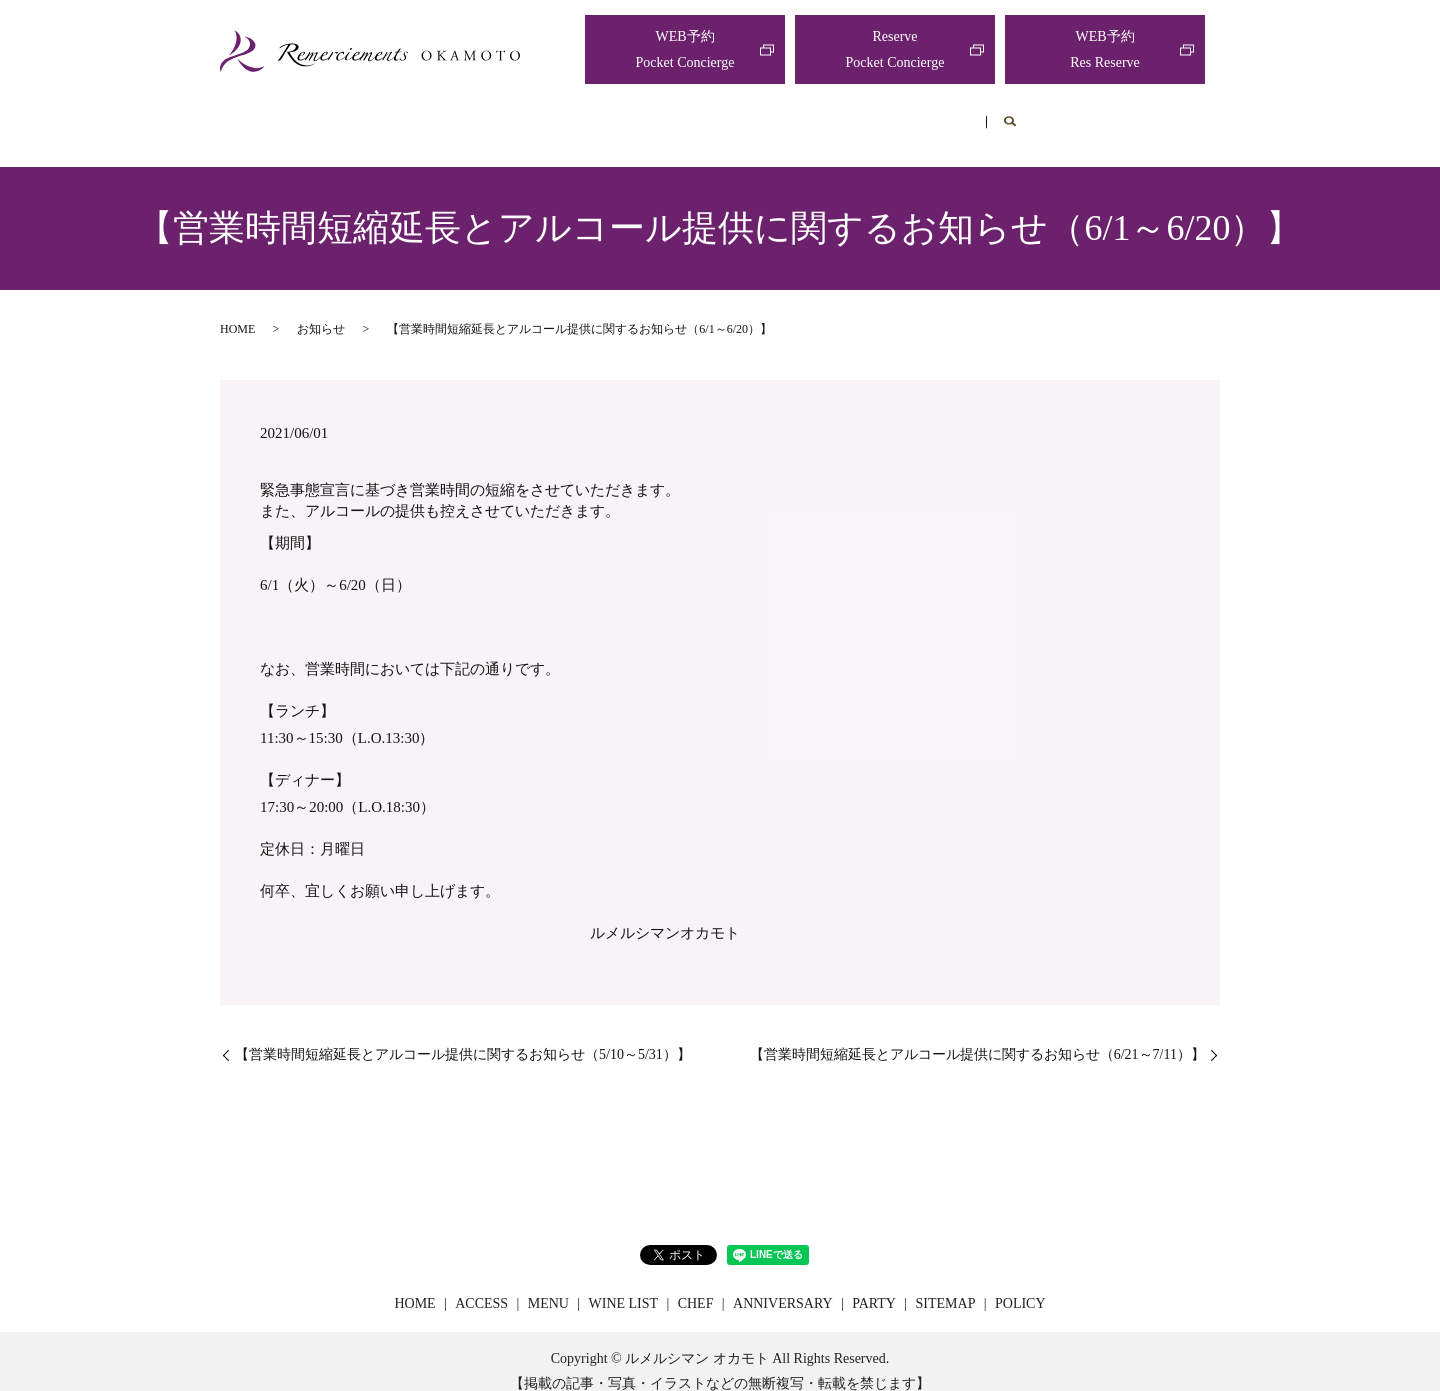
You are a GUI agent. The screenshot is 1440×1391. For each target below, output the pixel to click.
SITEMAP (946, 1284)
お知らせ (321, 310)
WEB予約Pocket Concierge (685, 49)
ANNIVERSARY (890, 116)
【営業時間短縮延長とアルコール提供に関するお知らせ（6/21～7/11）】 (977, 1035)
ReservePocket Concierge (895, 49)
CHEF (775, 116)
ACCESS (476, 116)
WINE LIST (675, 116)
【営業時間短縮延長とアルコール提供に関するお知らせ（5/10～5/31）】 (463, 1035)
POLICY (1020, 1284)
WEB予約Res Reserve (1105, 49)
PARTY (1009, 116)
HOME (381, 116)
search (1079, 118)
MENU (571, 116)
